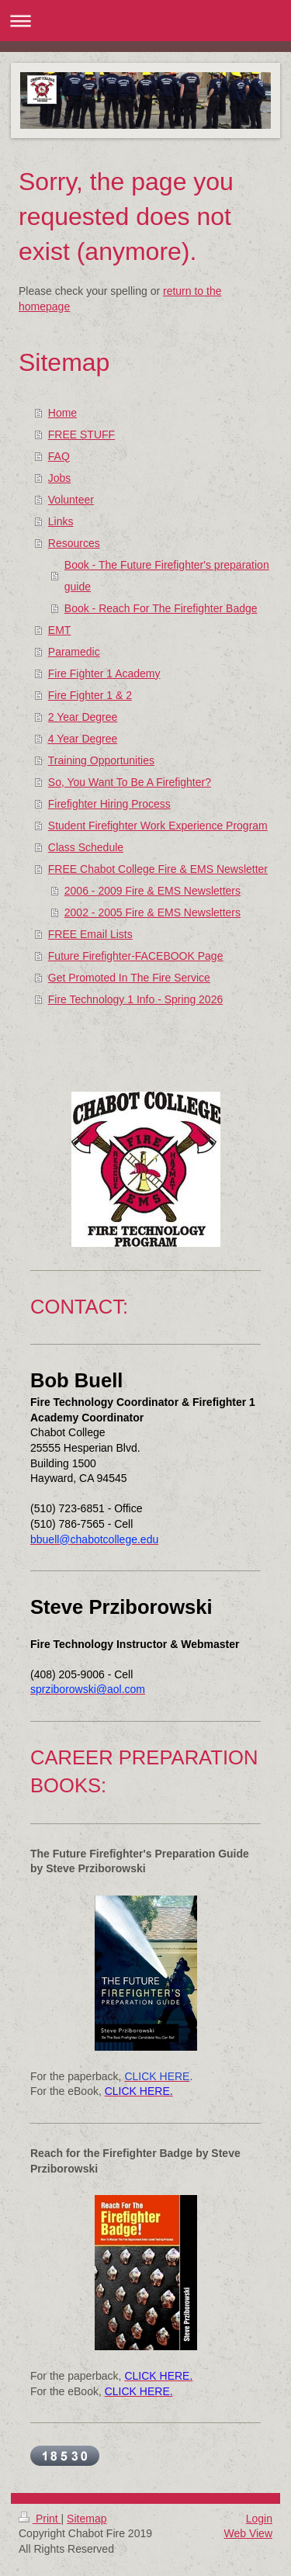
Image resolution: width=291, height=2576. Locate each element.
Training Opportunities (101, 760)
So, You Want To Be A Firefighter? (129, 782)
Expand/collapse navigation (145, 20)
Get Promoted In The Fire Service (129, 977)
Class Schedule (85, 847)
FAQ (59, 456)
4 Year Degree (83, 738)
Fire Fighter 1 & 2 (90, 695)
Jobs (59, 478)
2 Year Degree (83, 717)
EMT (59, 630)
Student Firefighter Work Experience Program (158, 825)
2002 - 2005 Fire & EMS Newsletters (152, 912)
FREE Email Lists (90, 934)
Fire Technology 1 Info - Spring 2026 (135, 999)
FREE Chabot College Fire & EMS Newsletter (158, 869)
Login (259, 2518)
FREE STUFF (81, 434)
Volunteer (71, 499)
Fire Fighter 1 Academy (104, 673)
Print (40, 2518)
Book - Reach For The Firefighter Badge (161, 608)
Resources (74, 543)
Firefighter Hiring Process (109, 804)
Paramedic (74, 652)
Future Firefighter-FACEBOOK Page (135, 956)
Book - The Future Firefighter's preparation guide (166, 576)
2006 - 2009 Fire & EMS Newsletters (152, 891)
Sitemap (86, 2518)
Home (62, 413)
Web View (247, 2533)
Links (61, 521)
